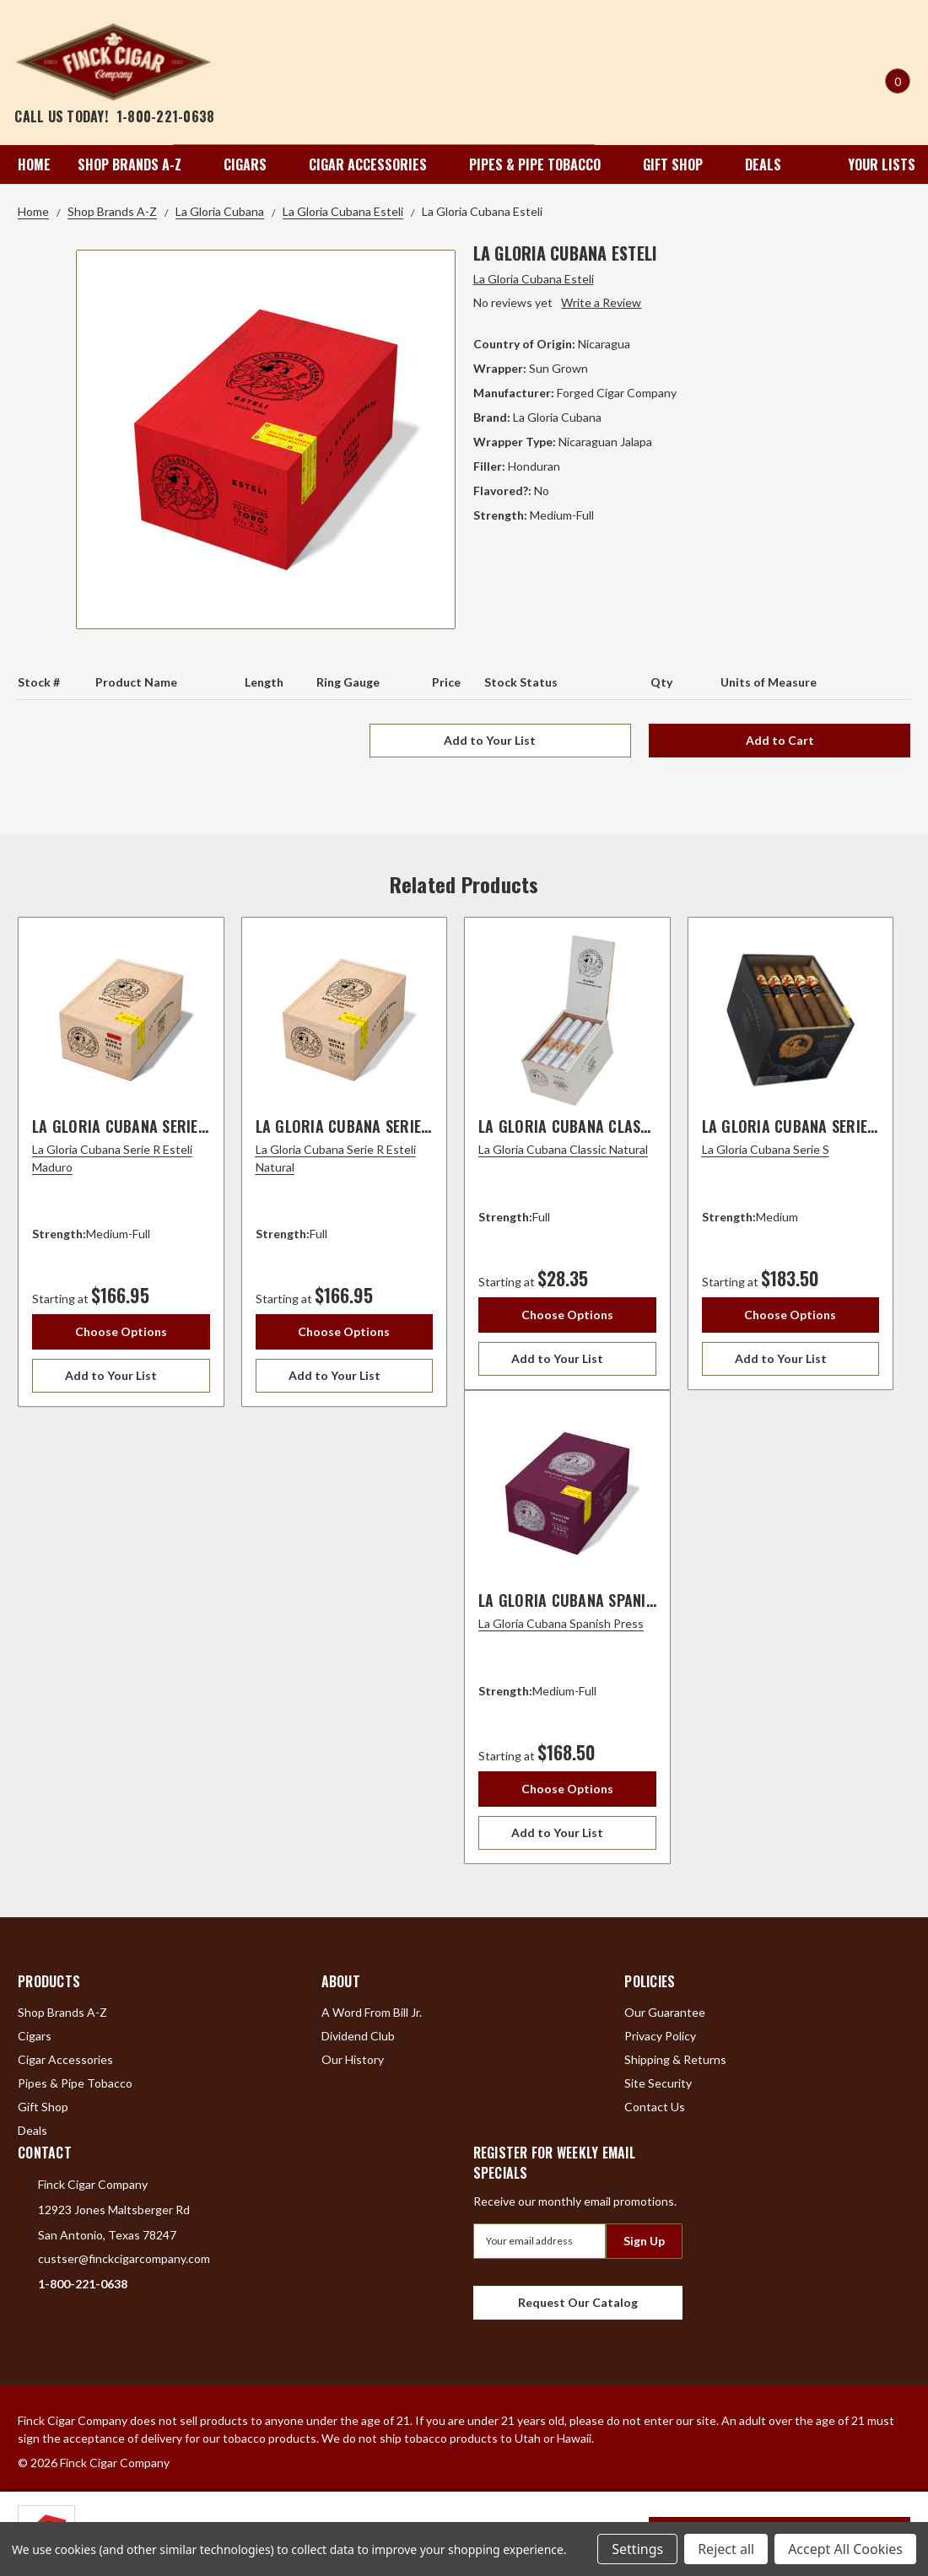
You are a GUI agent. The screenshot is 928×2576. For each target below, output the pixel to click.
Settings (637, 2549)
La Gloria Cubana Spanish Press (593, 1600)
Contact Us (654, 2106)
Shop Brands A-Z (137, 164)
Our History (352, 2059)
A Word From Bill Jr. (371, 2012)
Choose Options (121, 1331)
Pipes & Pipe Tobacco (542, 164)
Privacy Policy (660, 2036)
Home (34, 164)
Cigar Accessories (375, 164)
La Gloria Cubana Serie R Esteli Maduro (175, 1126)
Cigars (253, 164)
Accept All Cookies (845, 2549)
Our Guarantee (664, 2012)
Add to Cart (780, 740)
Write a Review (601, 302)
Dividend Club (358, 2036)
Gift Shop (680, 164)
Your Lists (870, 164)
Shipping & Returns (675, 2059)
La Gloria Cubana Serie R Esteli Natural (400, 1126)
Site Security (658, 2083)
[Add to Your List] (121, 1376)
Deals (763, 164)
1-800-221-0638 (165, 116)
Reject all (726, 2549)
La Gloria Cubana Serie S (791, 1126)
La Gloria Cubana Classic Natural (601, 1126)
